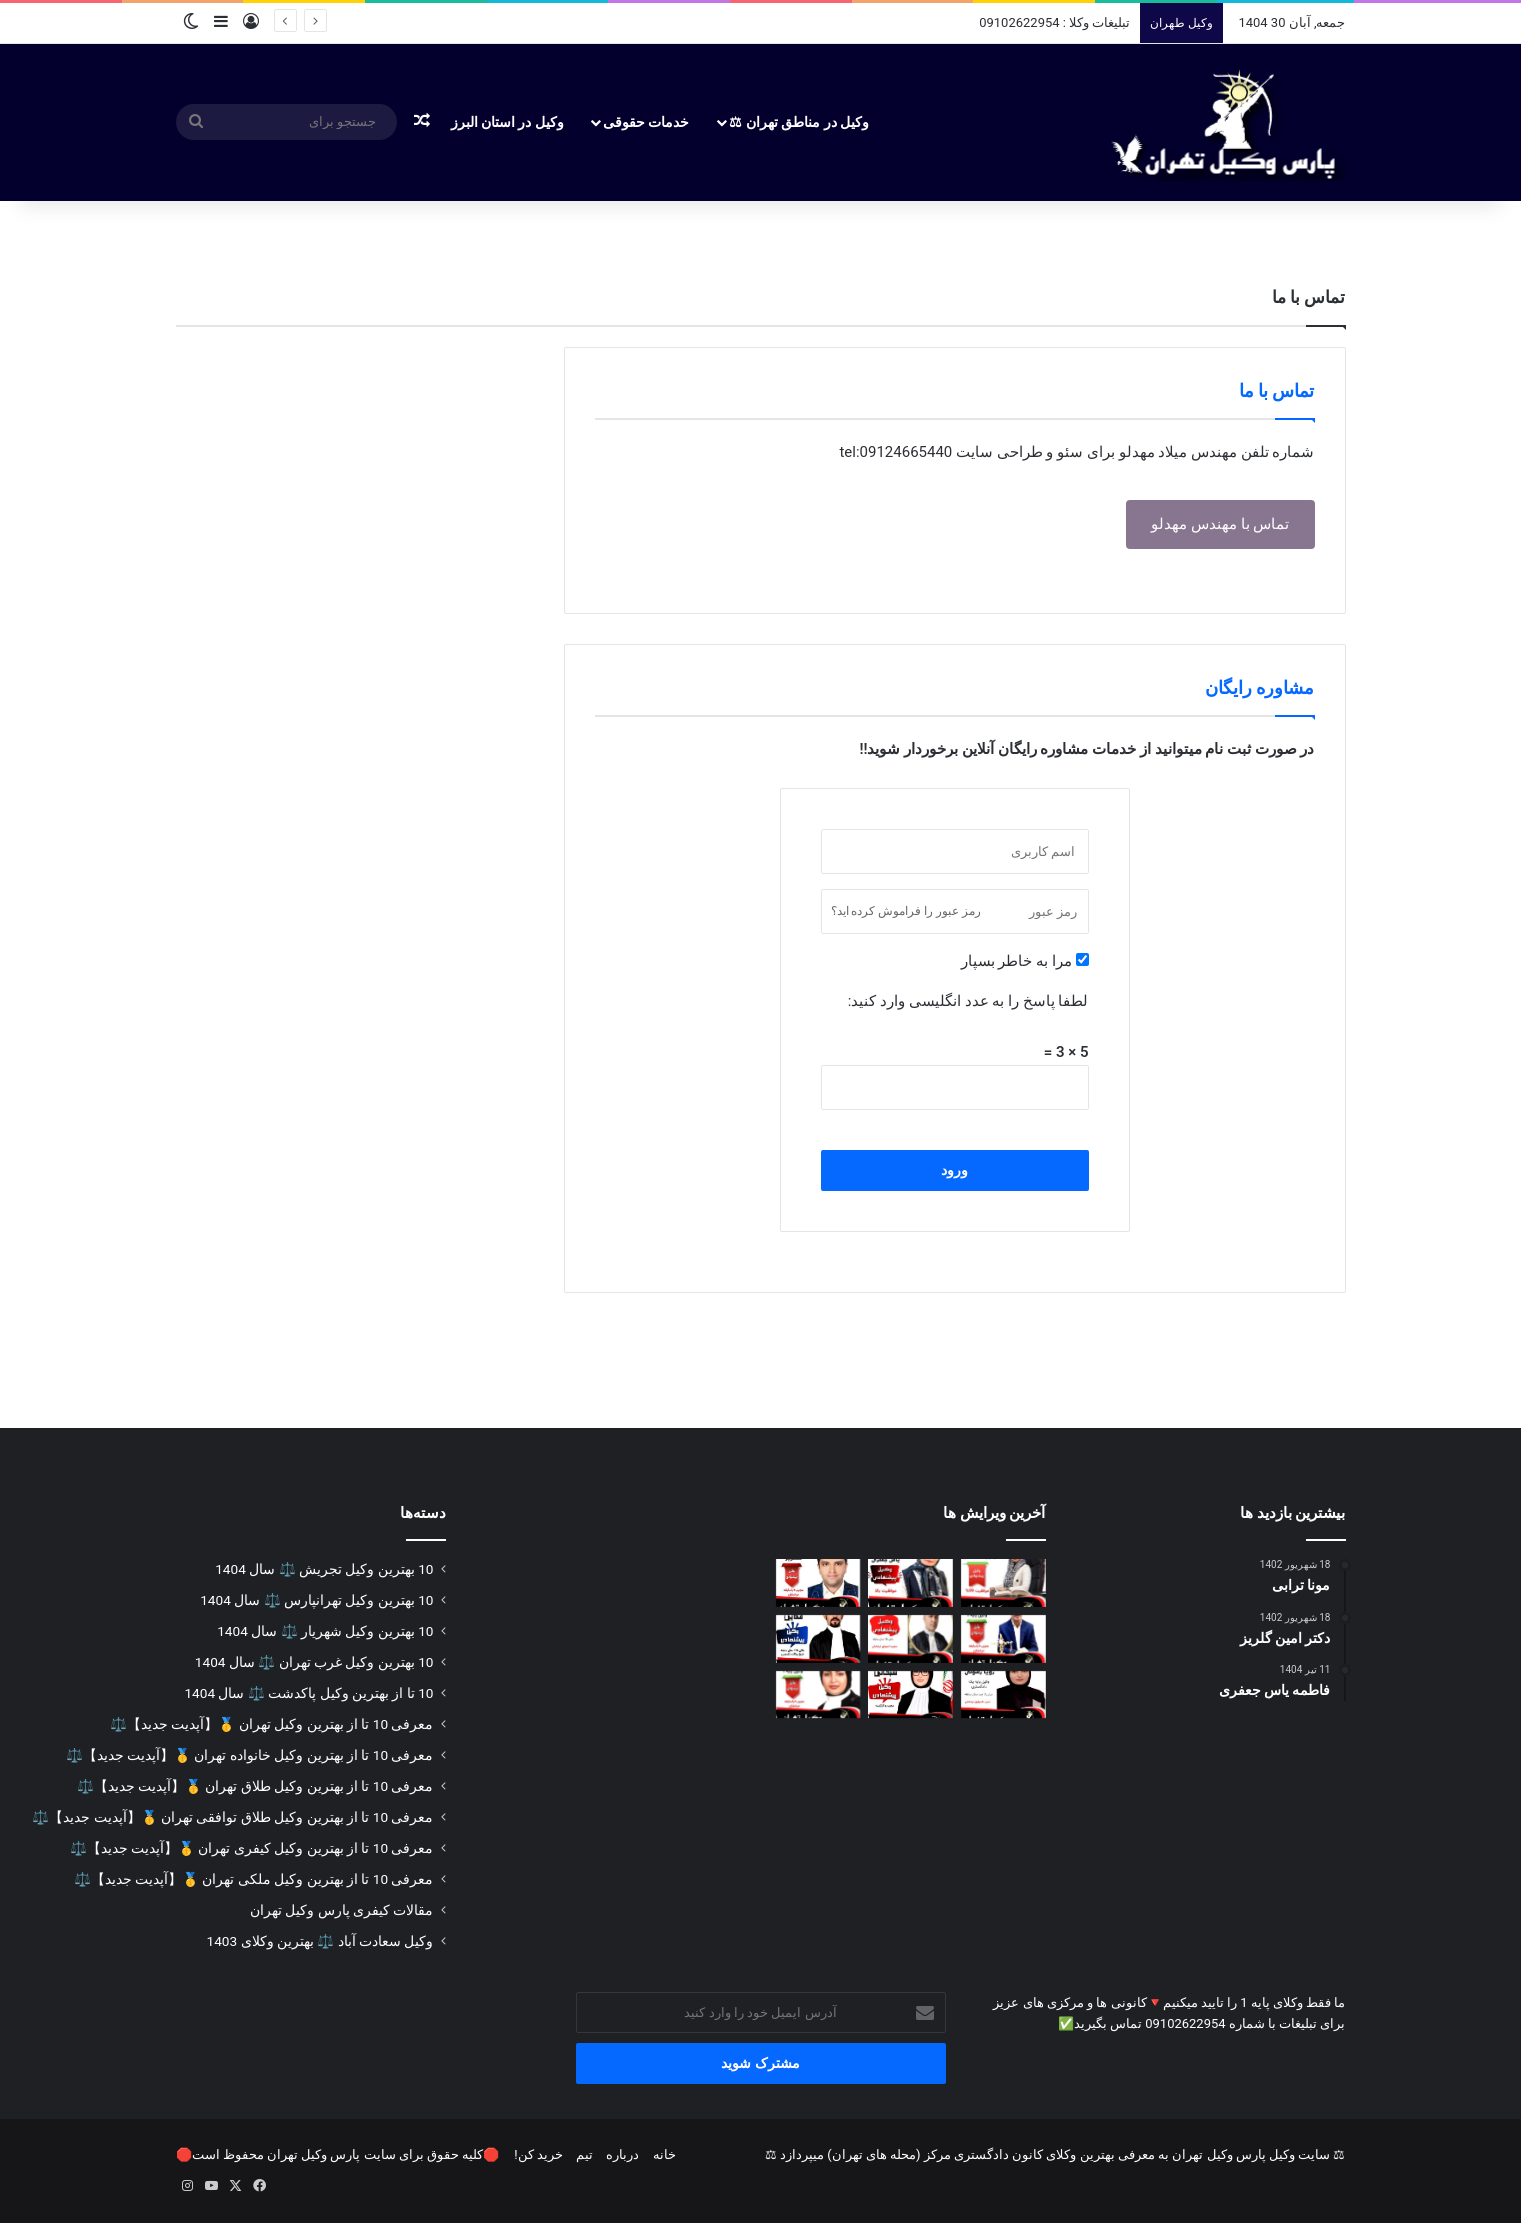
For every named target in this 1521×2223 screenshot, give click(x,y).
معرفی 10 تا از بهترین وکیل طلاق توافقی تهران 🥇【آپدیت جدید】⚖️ (232, 1817)
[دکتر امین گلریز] (818, 1583)
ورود (954, 1170)
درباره (622, 2154)
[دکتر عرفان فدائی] (818, 1639)
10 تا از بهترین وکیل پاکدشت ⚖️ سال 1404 (308, 1693)
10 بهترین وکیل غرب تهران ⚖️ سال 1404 (314, 1662)
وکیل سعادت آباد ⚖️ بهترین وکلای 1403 (320, 1941)
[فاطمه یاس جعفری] (910, 1583)
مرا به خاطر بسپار (1025, 961)
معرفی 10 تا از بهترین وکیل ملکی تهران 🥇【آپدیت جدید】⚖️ (254, 1879)
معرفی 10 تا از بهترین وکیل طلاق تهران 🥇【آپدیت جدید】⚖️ (255, 1786)
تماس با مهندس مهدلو (1220, 524)
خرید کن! (538, 2154)
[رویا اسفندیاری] (818, 1695)
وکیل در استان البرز (507, 122)
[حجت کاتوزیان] (910, 1639)
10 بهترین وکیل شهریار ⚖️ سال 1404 (325, 1631)
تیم (584, 2154)
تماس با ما (1277, 390)
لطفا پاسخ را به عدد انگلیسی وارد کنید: (968, 1001)
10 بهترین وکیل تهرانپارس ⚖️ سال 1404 (316, 1600)
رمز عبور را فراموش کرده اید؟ (906, 911)
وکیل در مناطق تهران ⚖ (799, 122)
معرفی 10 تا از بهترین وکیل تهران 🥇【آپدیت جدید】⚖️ (271, 1724)
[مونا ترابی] (1003, 1583)
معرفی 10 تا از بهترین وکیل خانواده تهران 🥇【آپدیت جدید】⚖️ (250, 1755)
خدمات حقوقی (646, 122)
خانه (664, 2154)
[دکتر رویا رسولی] (1003, 1695)
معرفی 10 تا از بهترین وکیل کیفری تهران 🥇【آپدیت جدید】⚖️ (252, 1848)
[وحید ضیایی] (1003, 1639)
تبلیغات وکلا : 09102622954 (1054, 22)
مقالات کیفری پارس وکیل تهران (342, 1910)
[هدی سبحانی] (910, 1695)
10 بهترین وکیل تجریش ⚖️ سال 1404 (324, 1569)
